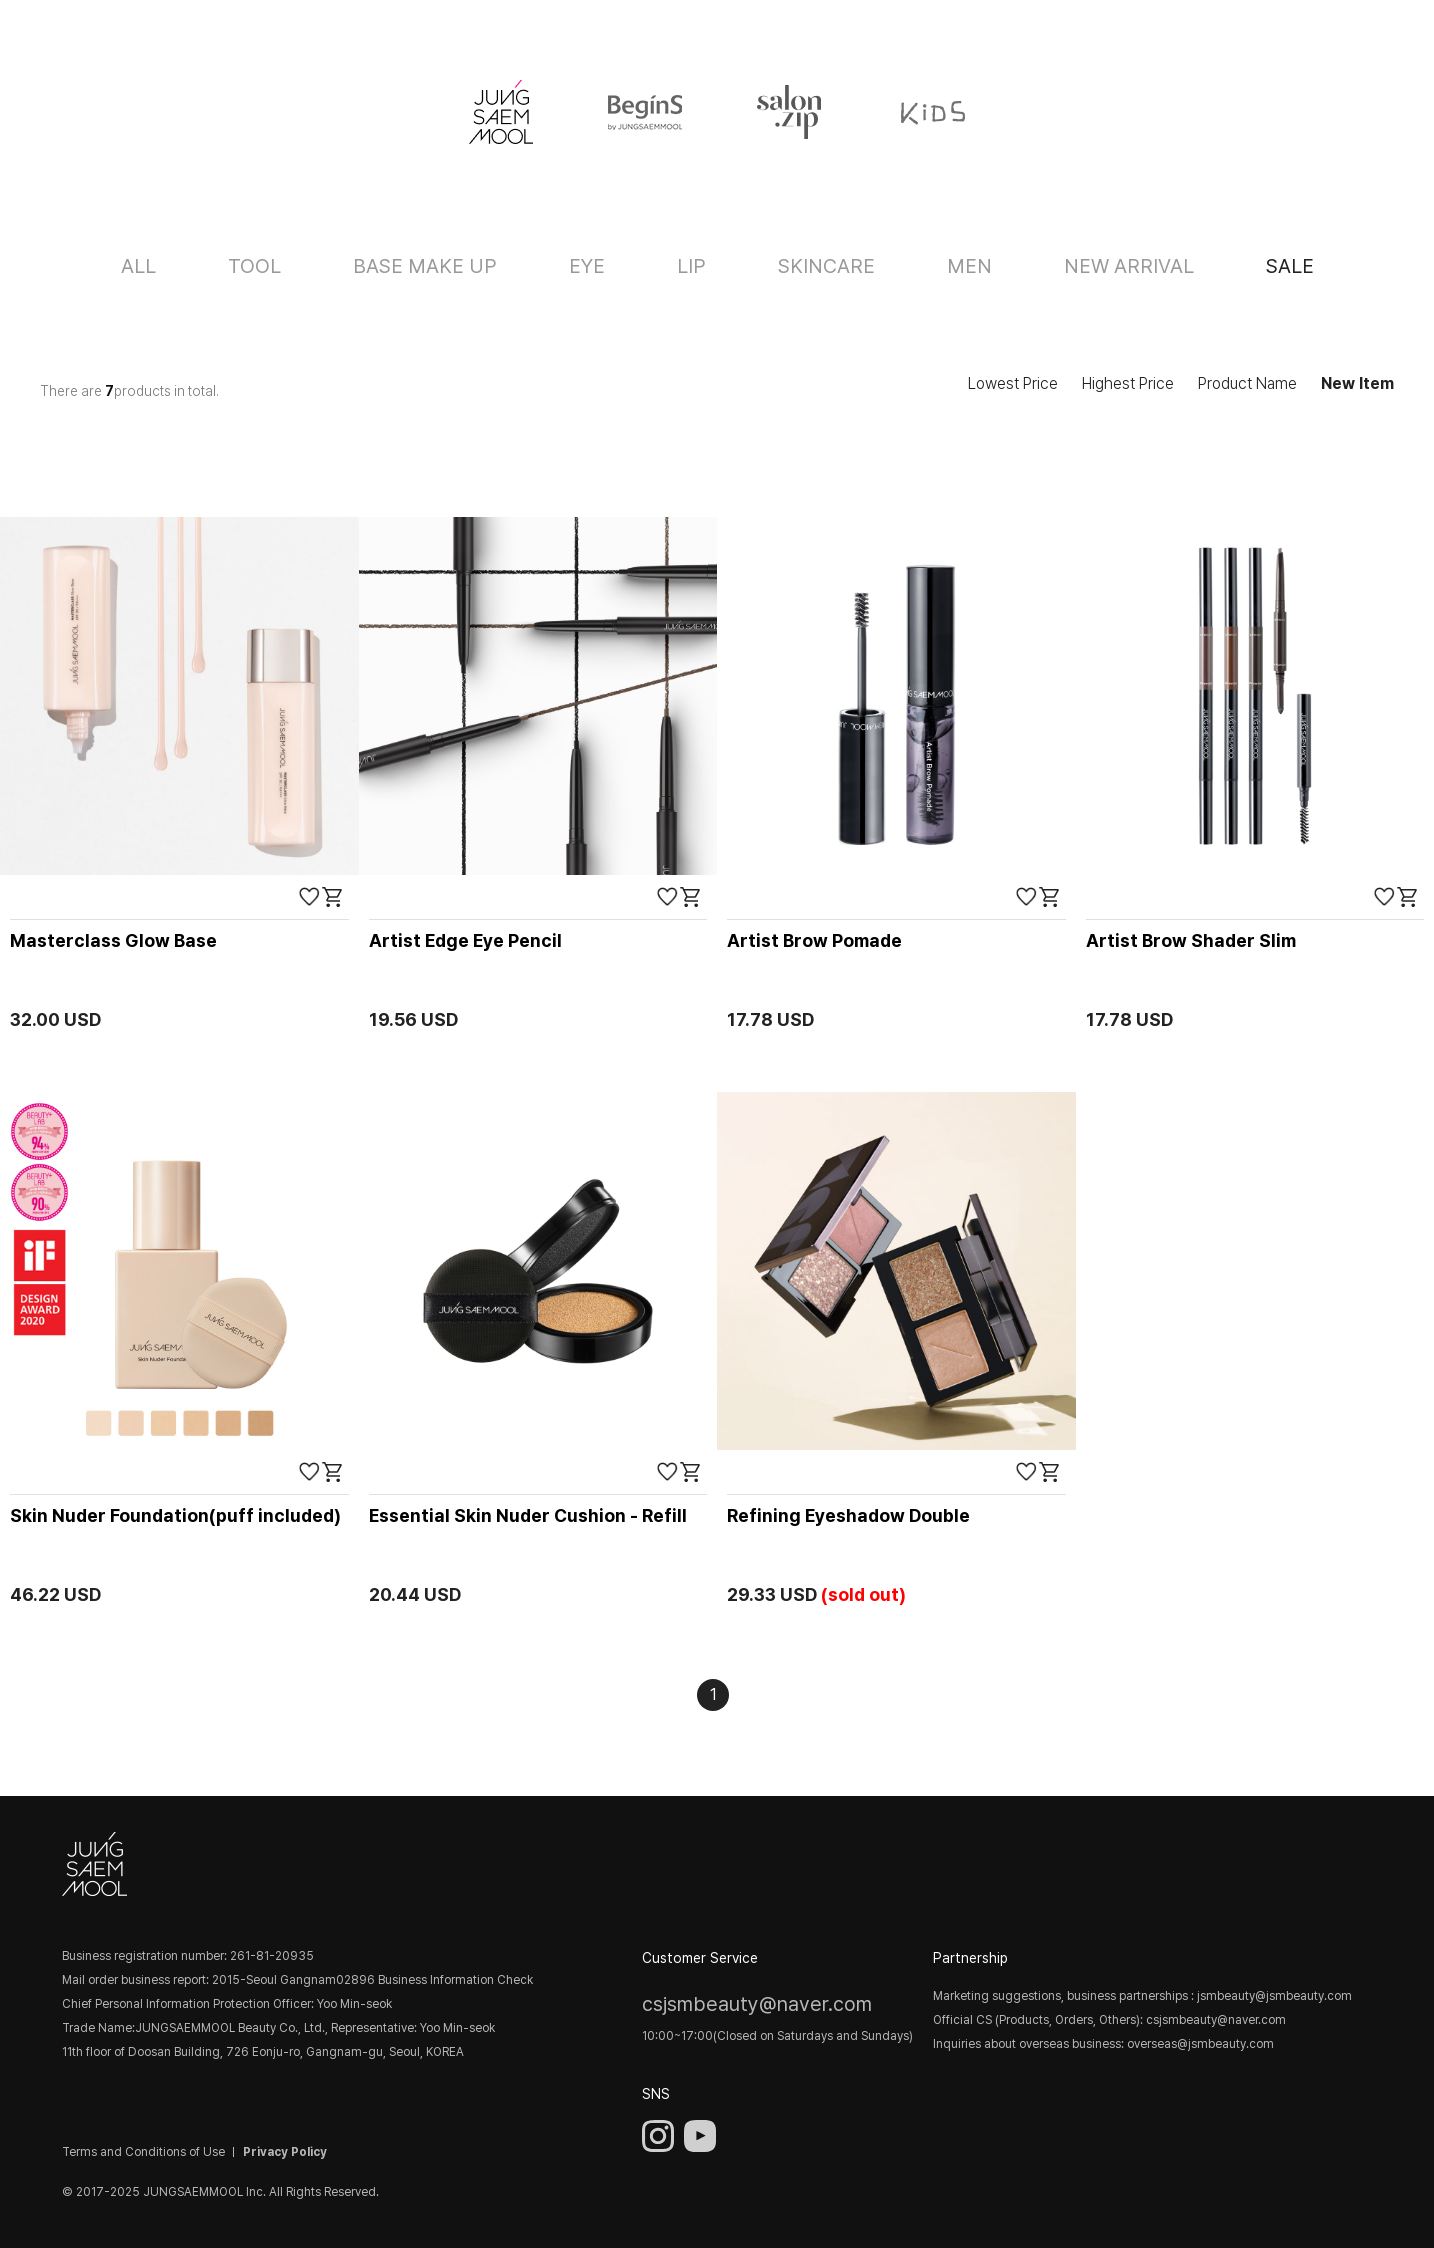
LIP (691, 266)
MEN (969, 266)
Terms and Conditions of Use (143, 2152)
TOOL (254, 266)
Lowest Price (1013, 383)
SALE (1290, 266)
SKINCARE (826, 266)
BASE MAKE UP (425, 266)
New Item (1357, 383)
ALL (138, 266)
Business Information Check (455, 1980)
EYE (587, 266)
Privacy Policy (285, 2152)
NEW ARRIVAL (1129, 266)
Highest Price (1128, 383)
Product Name (1247, 383)
